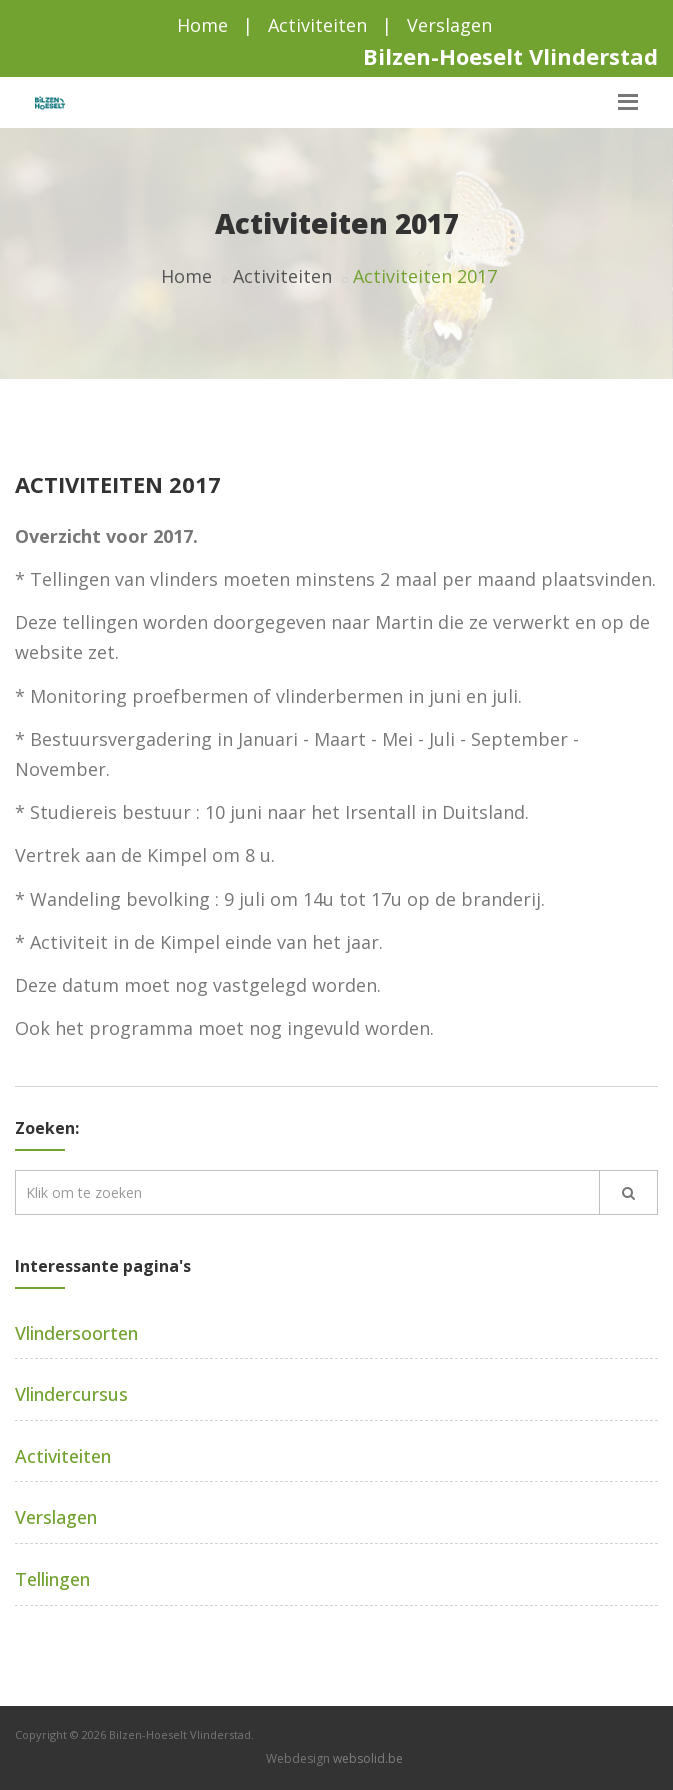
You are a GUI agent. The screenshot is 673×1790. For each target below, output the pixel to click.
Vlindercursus (71, 1394)
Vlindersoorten (76, 1333)
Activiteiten (317, 25)
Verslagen (449, 25)
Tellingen (52, 1579)
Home (202, 25)
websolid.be (368, 1758)
